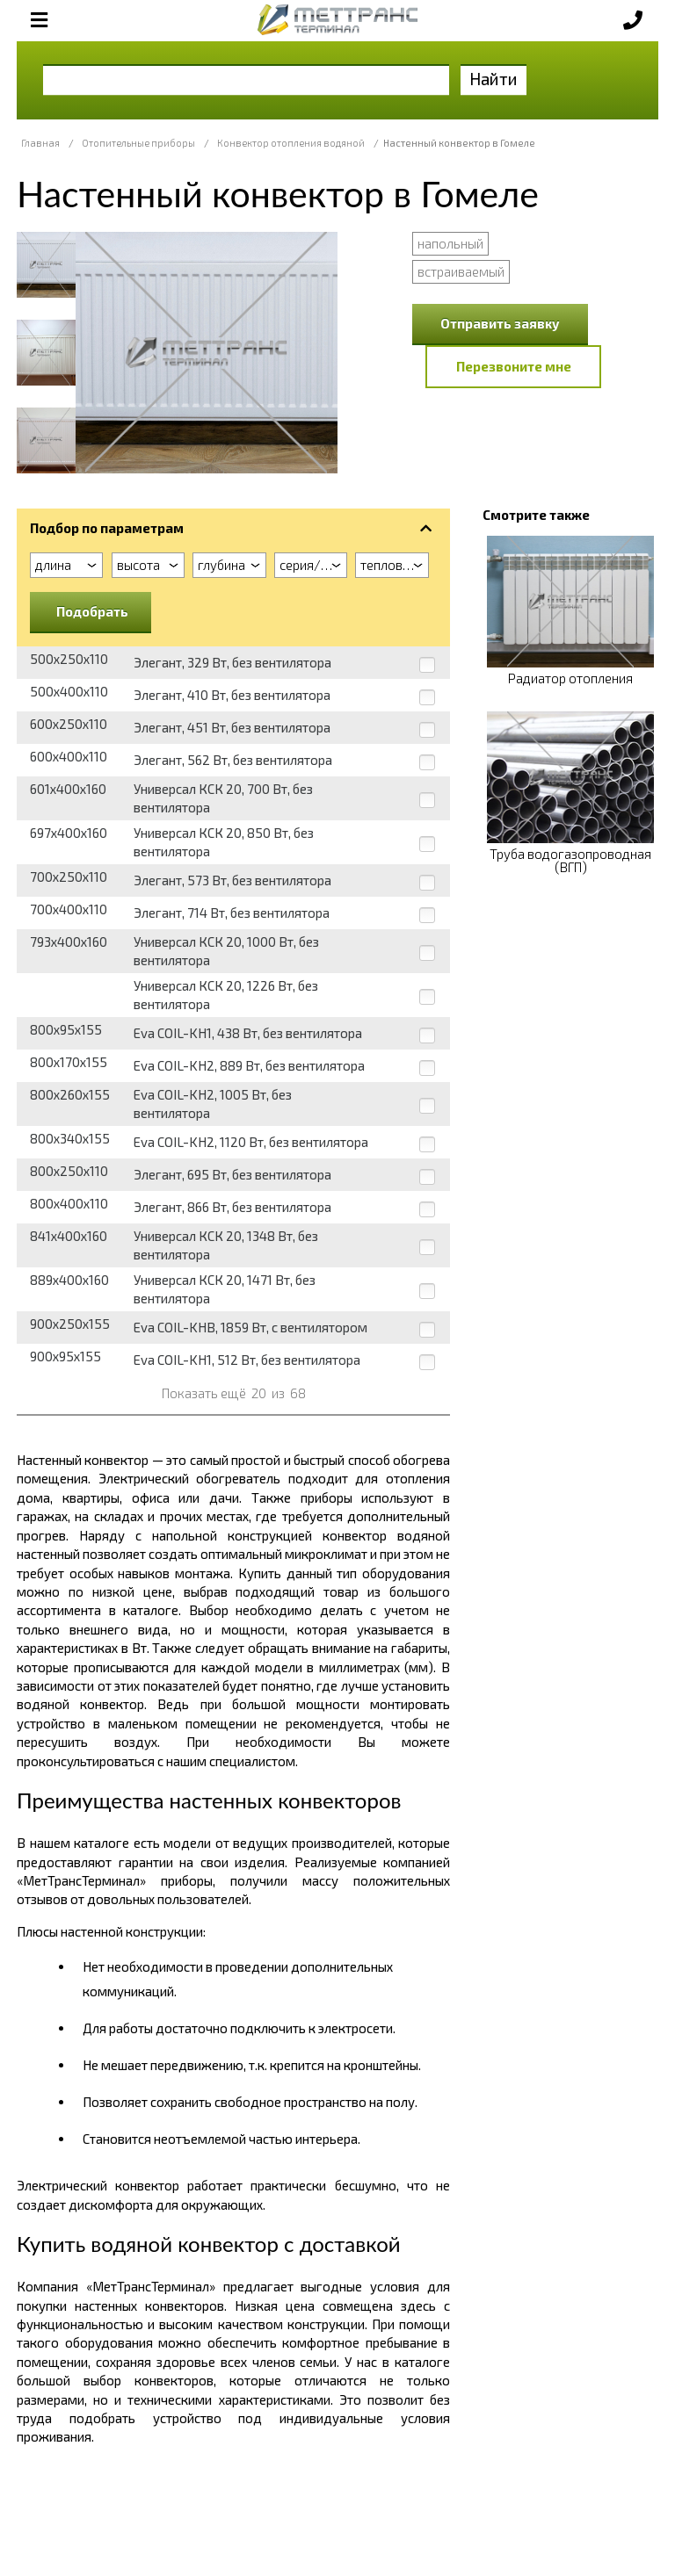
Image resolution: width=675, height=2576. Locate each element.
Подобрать (92, 611)
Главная (40, 142)
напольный (450, 243)
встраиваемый (460, 271)
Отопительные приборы (138, 142)
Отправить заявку (500, 323)
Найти (493, 79)
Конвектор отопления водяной (291, 142)
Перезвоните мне (513, 366)
